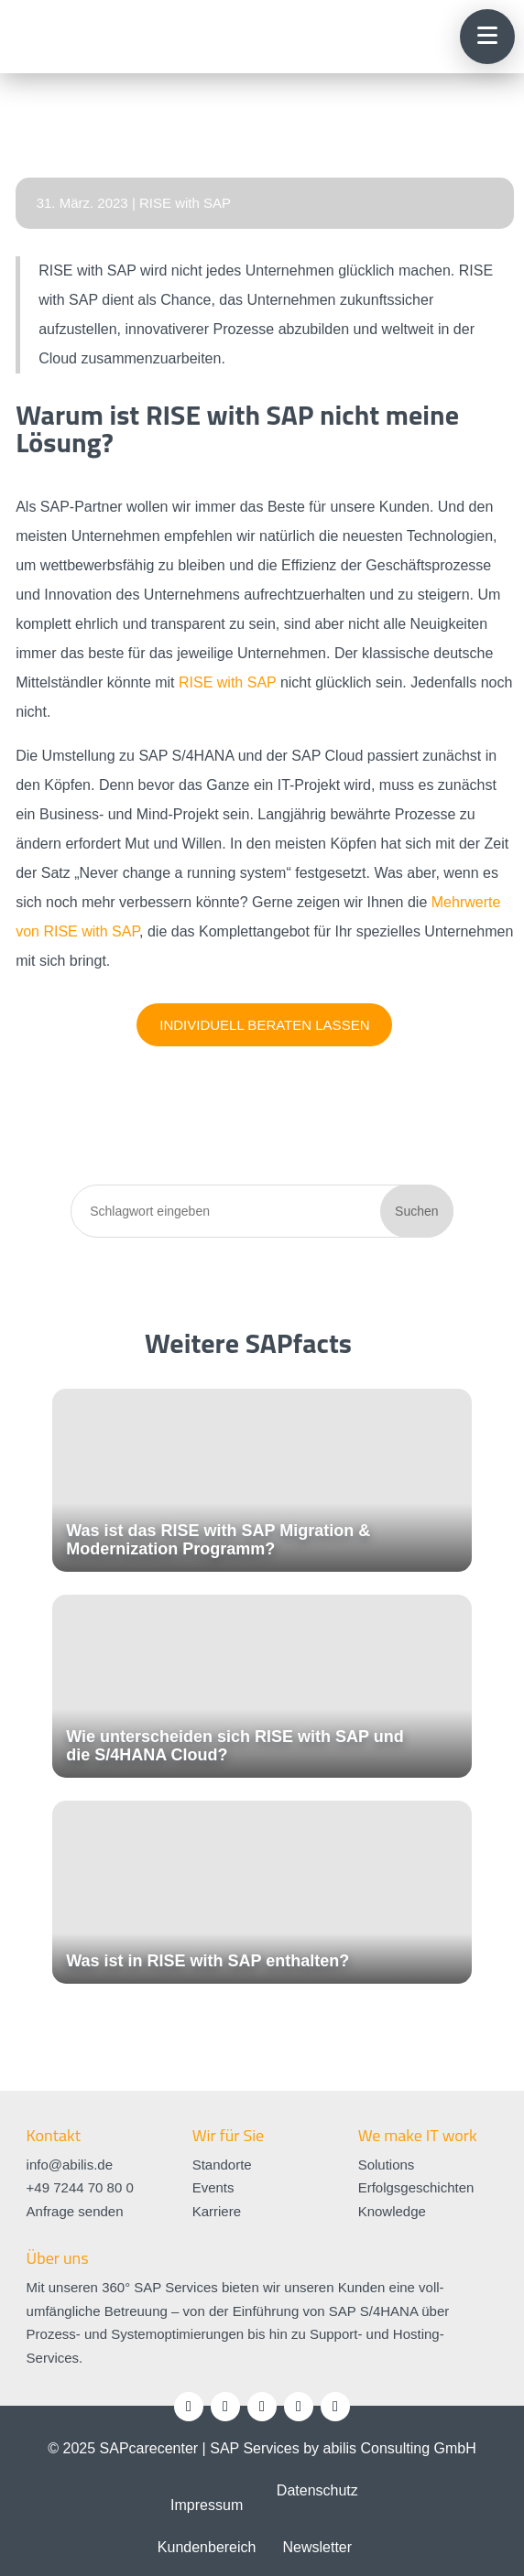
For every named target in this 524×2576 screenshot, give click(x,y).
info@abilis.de (70, 2164)
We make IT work (417, 2135)
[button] (487, 36)
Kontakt (54, 2135)
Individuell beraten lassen (264, 1025)
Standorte (222, 2164)
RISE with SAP (185, 203)
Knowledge (392, 2211)
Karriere (216, 2211)
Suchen (416, 1211)
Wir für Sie (228, 2135)
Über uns (58, 2258)
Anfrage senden (75, 2211)
